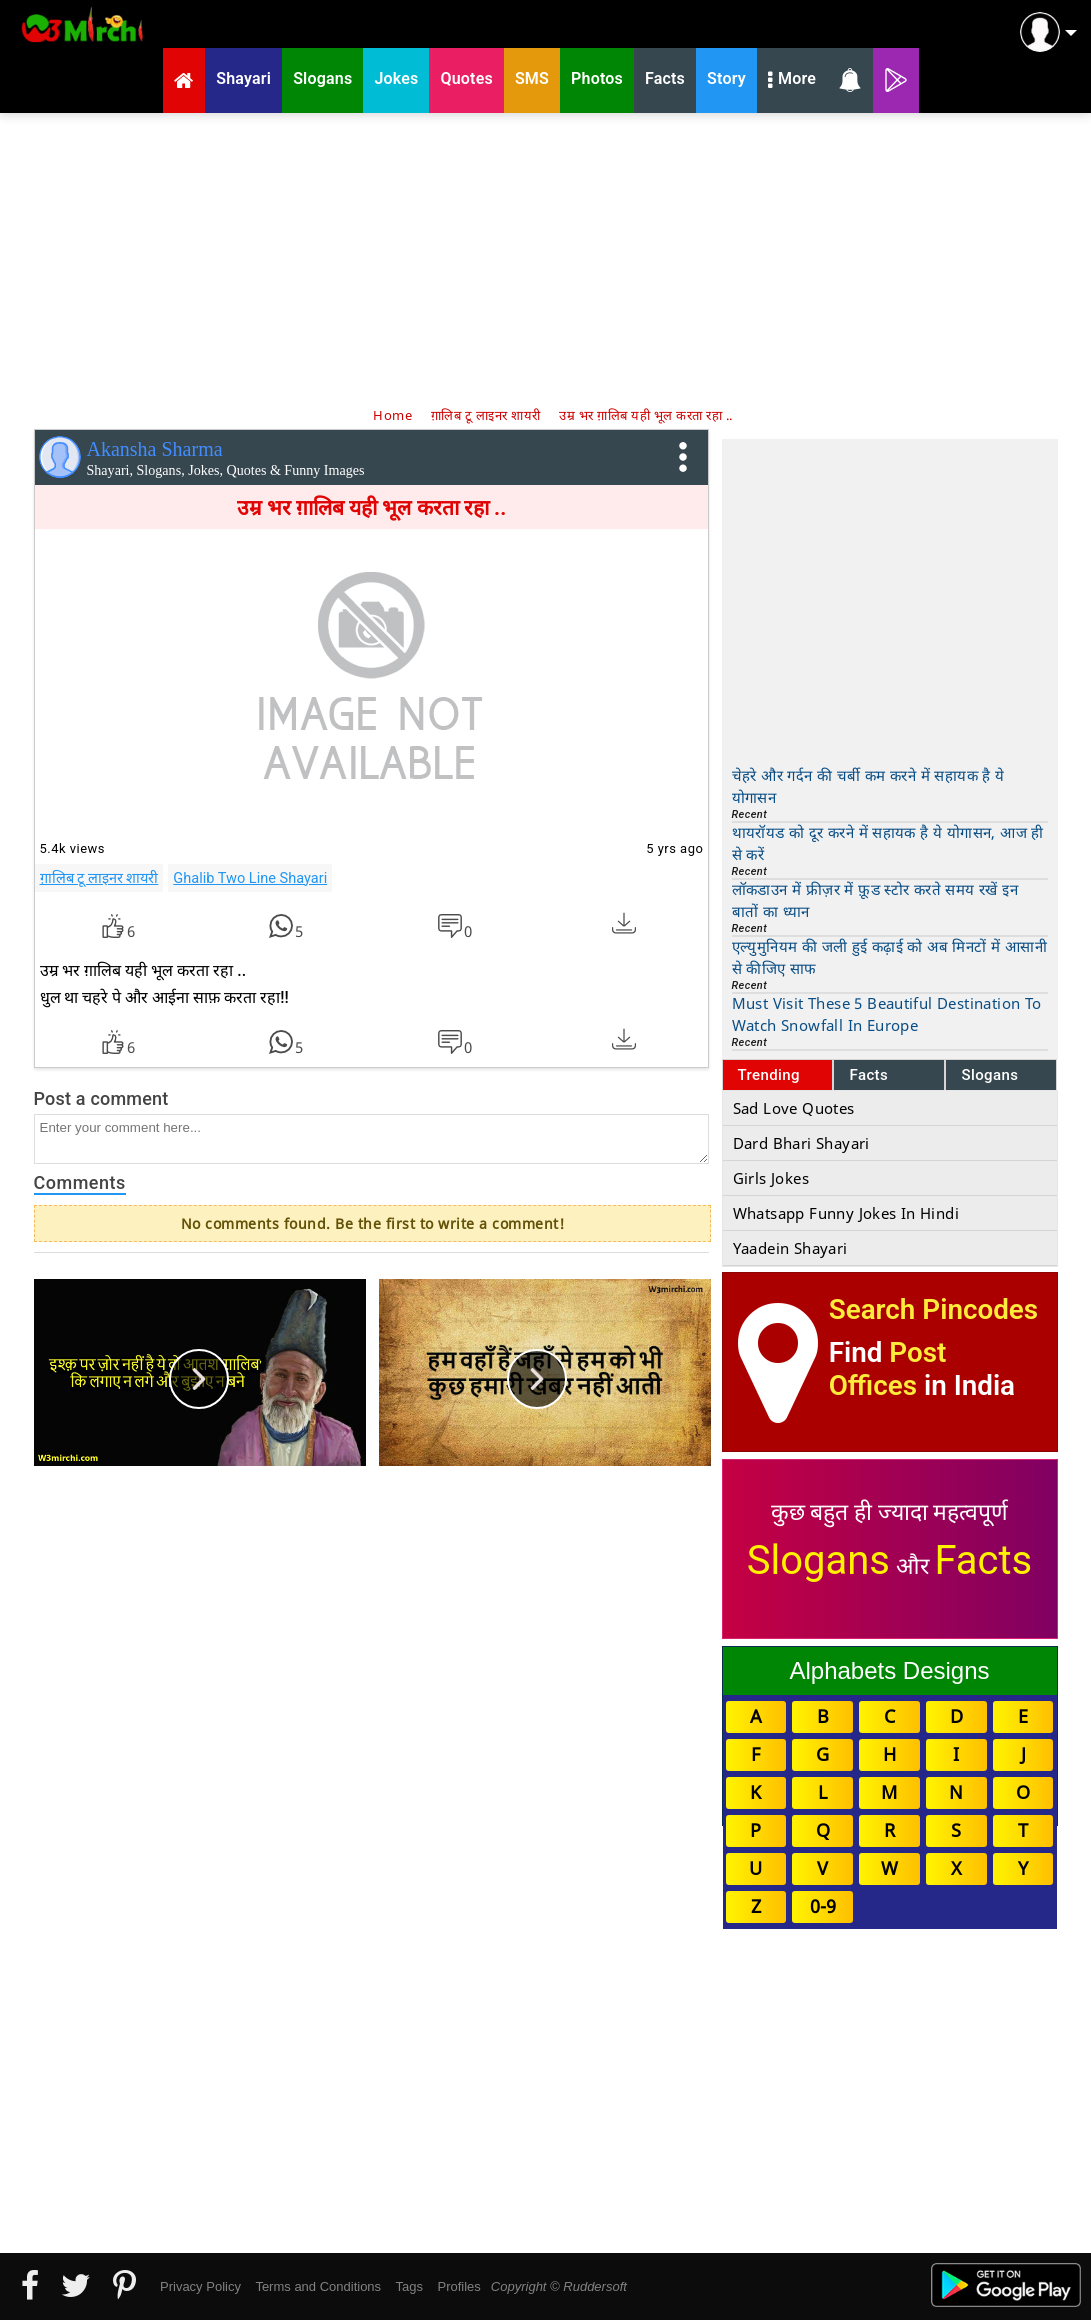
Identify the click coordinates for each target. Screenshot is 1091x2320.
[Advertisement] (546, 258)
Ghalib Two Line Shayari (250, 878)
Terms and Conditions (318, 2286)
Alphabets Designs (889, 1670)
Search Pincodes (933, 1309)
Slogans (989, 1075)
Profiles (458, 2286)
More (792, 81)
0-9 (823, 1906)
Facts (868, 1075)
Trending (769, 1075)
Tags (409, 2286)
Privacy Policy (200, 2286)
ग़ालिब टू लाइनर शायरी (99, 878)
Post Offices (888, 1369)
